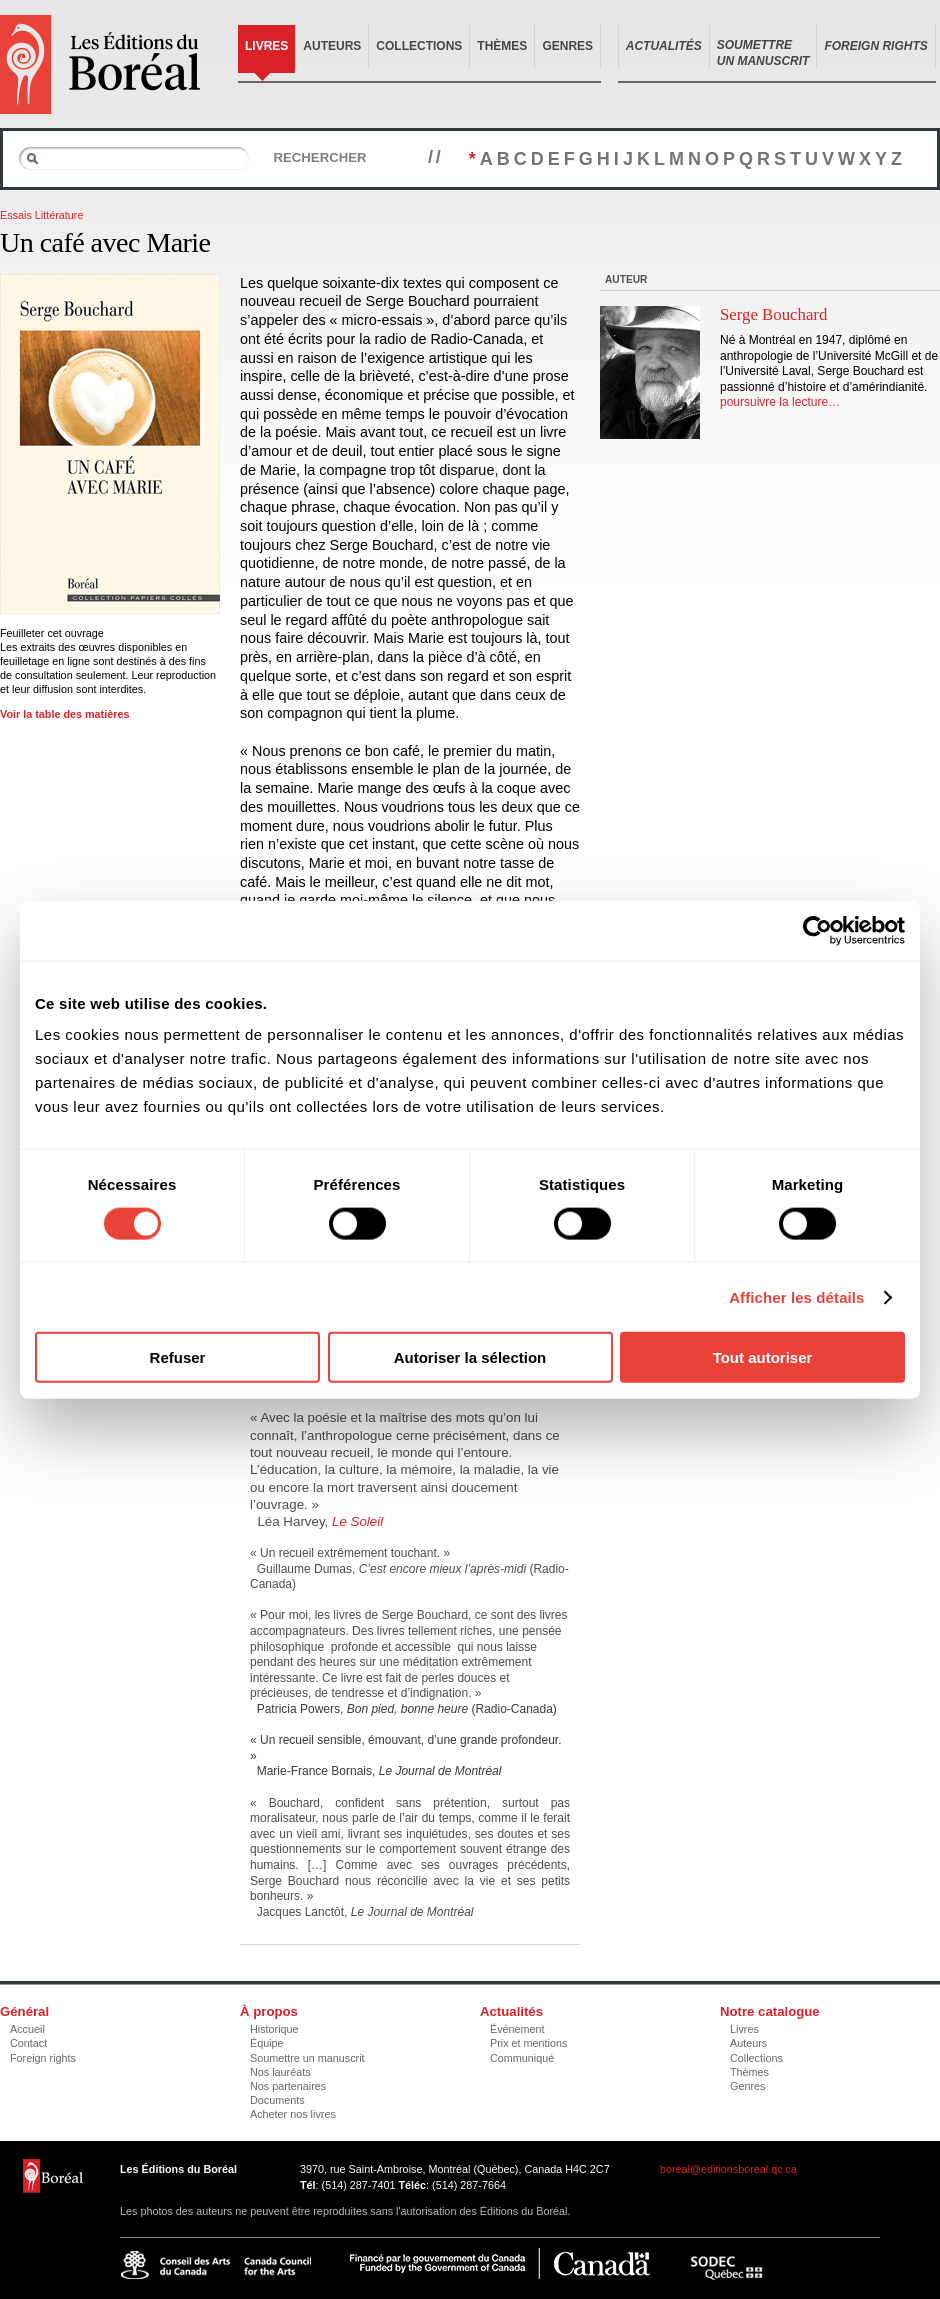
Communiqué (522, 2058)
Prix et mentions (528, 2043)
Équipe (267, 2043)
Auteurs (332, 46)
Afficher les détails (796, 1296)
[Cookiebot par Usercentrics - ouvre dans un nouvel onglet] (817, 930)
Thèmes (502, 46)
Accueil (27, 2029)
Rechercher (319, 157)
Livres (266, 46)
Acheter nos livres (293, 2114)
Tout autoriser (763, 1357)
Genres (567, 46)
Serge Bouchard (773, 314)
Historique (274, 2029)
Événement (517, 2029)
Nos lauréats (280, 2072)
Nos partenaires (288, 2086)
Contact (28, 2043)
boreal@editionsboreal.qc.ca (728, 2169)
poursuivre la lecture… (780, 402)
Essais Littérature (41, 215)
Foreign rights (43, 2058)
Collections (419, 46)
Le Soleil (357, 1521)
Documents (277, 2100)
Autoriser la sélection (470, 1357)
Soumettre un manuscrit (307, 2058)
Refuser (178, 1357)
